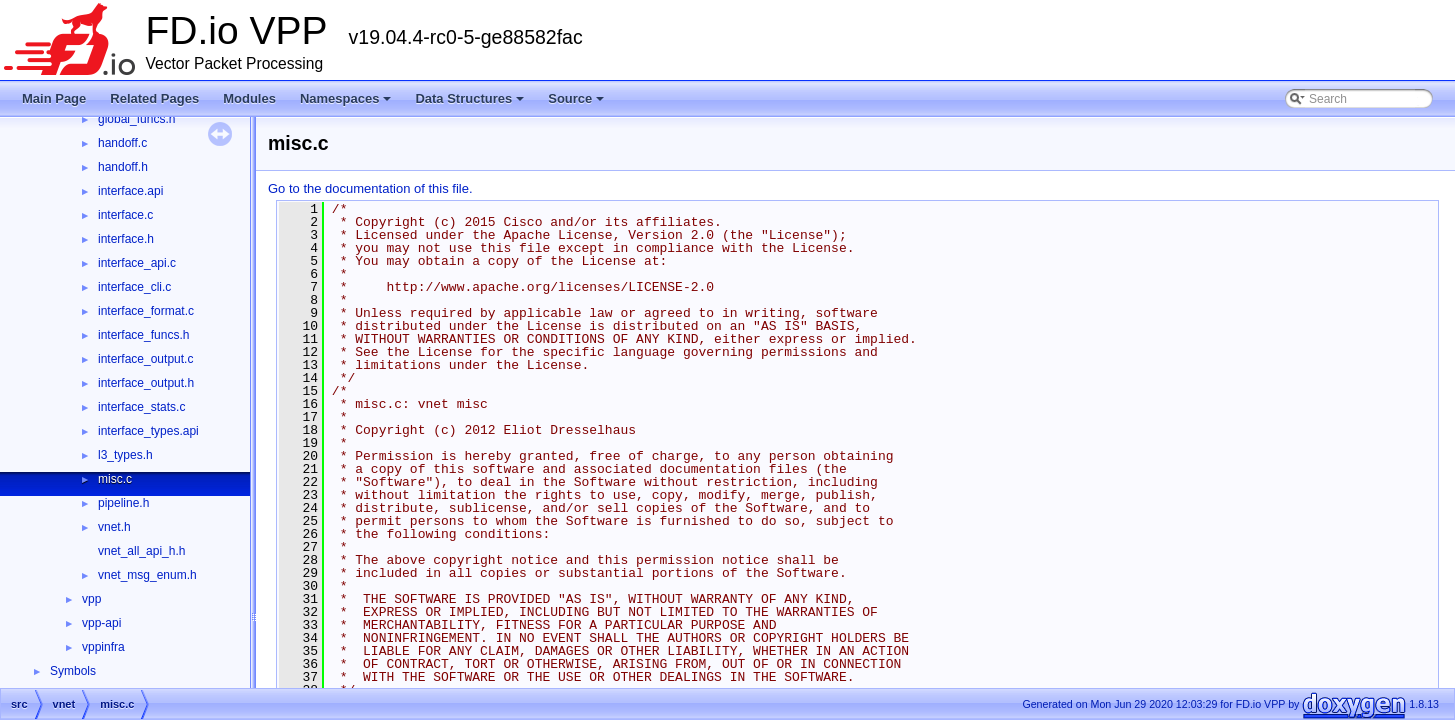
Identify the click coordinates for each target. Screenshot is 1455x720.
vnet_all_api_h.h (141, 551)
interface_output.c (145, 359)
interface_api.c (137, 263)
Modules (249, 98)
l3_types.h (125, 455)
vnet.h (114, 527)
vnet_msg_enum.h (147, 575)
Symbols (73, 671)
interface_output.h (146, 383)
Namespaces (347, 104)
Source (577, 104)
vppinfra (103, 647)
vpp (91, 599)
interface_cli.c (134, 287)
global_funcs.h (136, 119)
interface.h (126, 239)
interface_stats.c (141, 407)
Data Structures (471, 104)
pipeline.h (123, 503)
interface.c (125, 215)
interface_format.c (146, 311)
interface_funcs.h (143, 335)
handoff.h (123, 167)
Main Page (54, 98)
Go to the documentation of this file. (370, 188)
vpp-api (101, 623)
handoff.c (122, 143)
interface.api (130, 191)
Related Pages (154, 98)
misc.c (115, 479)
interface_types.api (148, 431)
